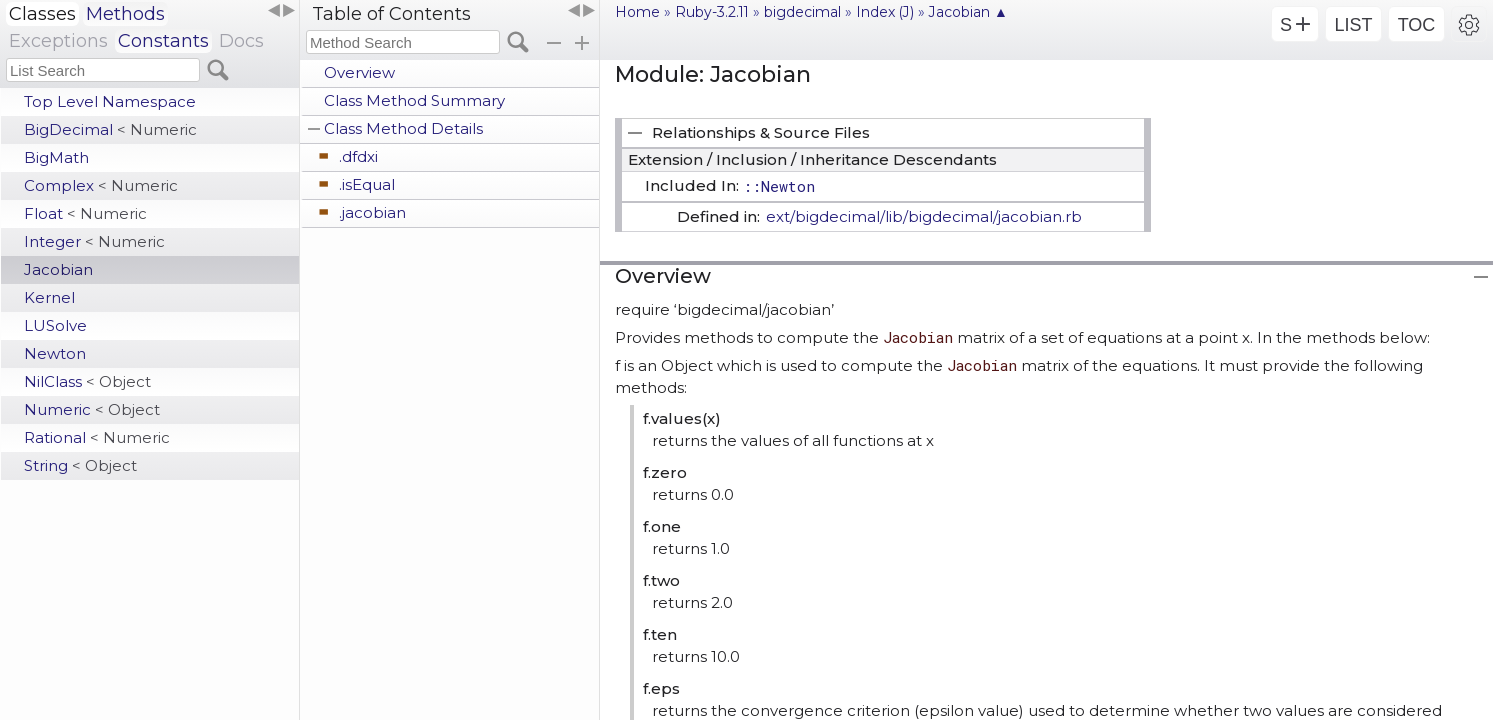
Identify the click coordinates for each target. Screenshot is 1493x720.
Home (637, 12)
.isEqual (367, 184)
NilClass (87, 381)
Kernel (49, 297)
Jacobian (58, 269)
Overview (359, 72)
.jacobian (372, 212)
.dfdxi (358, 156)
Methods (125, 14)
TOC (1417, 25)
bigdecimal (802, 12)
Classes (42, 14)
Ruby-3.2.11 (712, 12)
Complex (101, 185)
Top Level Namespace (110, 101)
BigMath (56, 157)
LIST (1353, 25)
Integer (94, 241)
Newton (55, 353)
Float (85, 213)
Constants (163, 41)
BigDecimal (110, 129)
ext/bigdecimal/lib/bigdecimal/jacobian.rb (924, 216)
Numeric (92, 409)
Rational (97, 437)
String (80, 465)
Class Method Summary (414, 100)
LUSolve (55, 325)
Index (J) (885, 12)
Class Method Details (403, 128)
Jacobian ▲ (968, 12)
